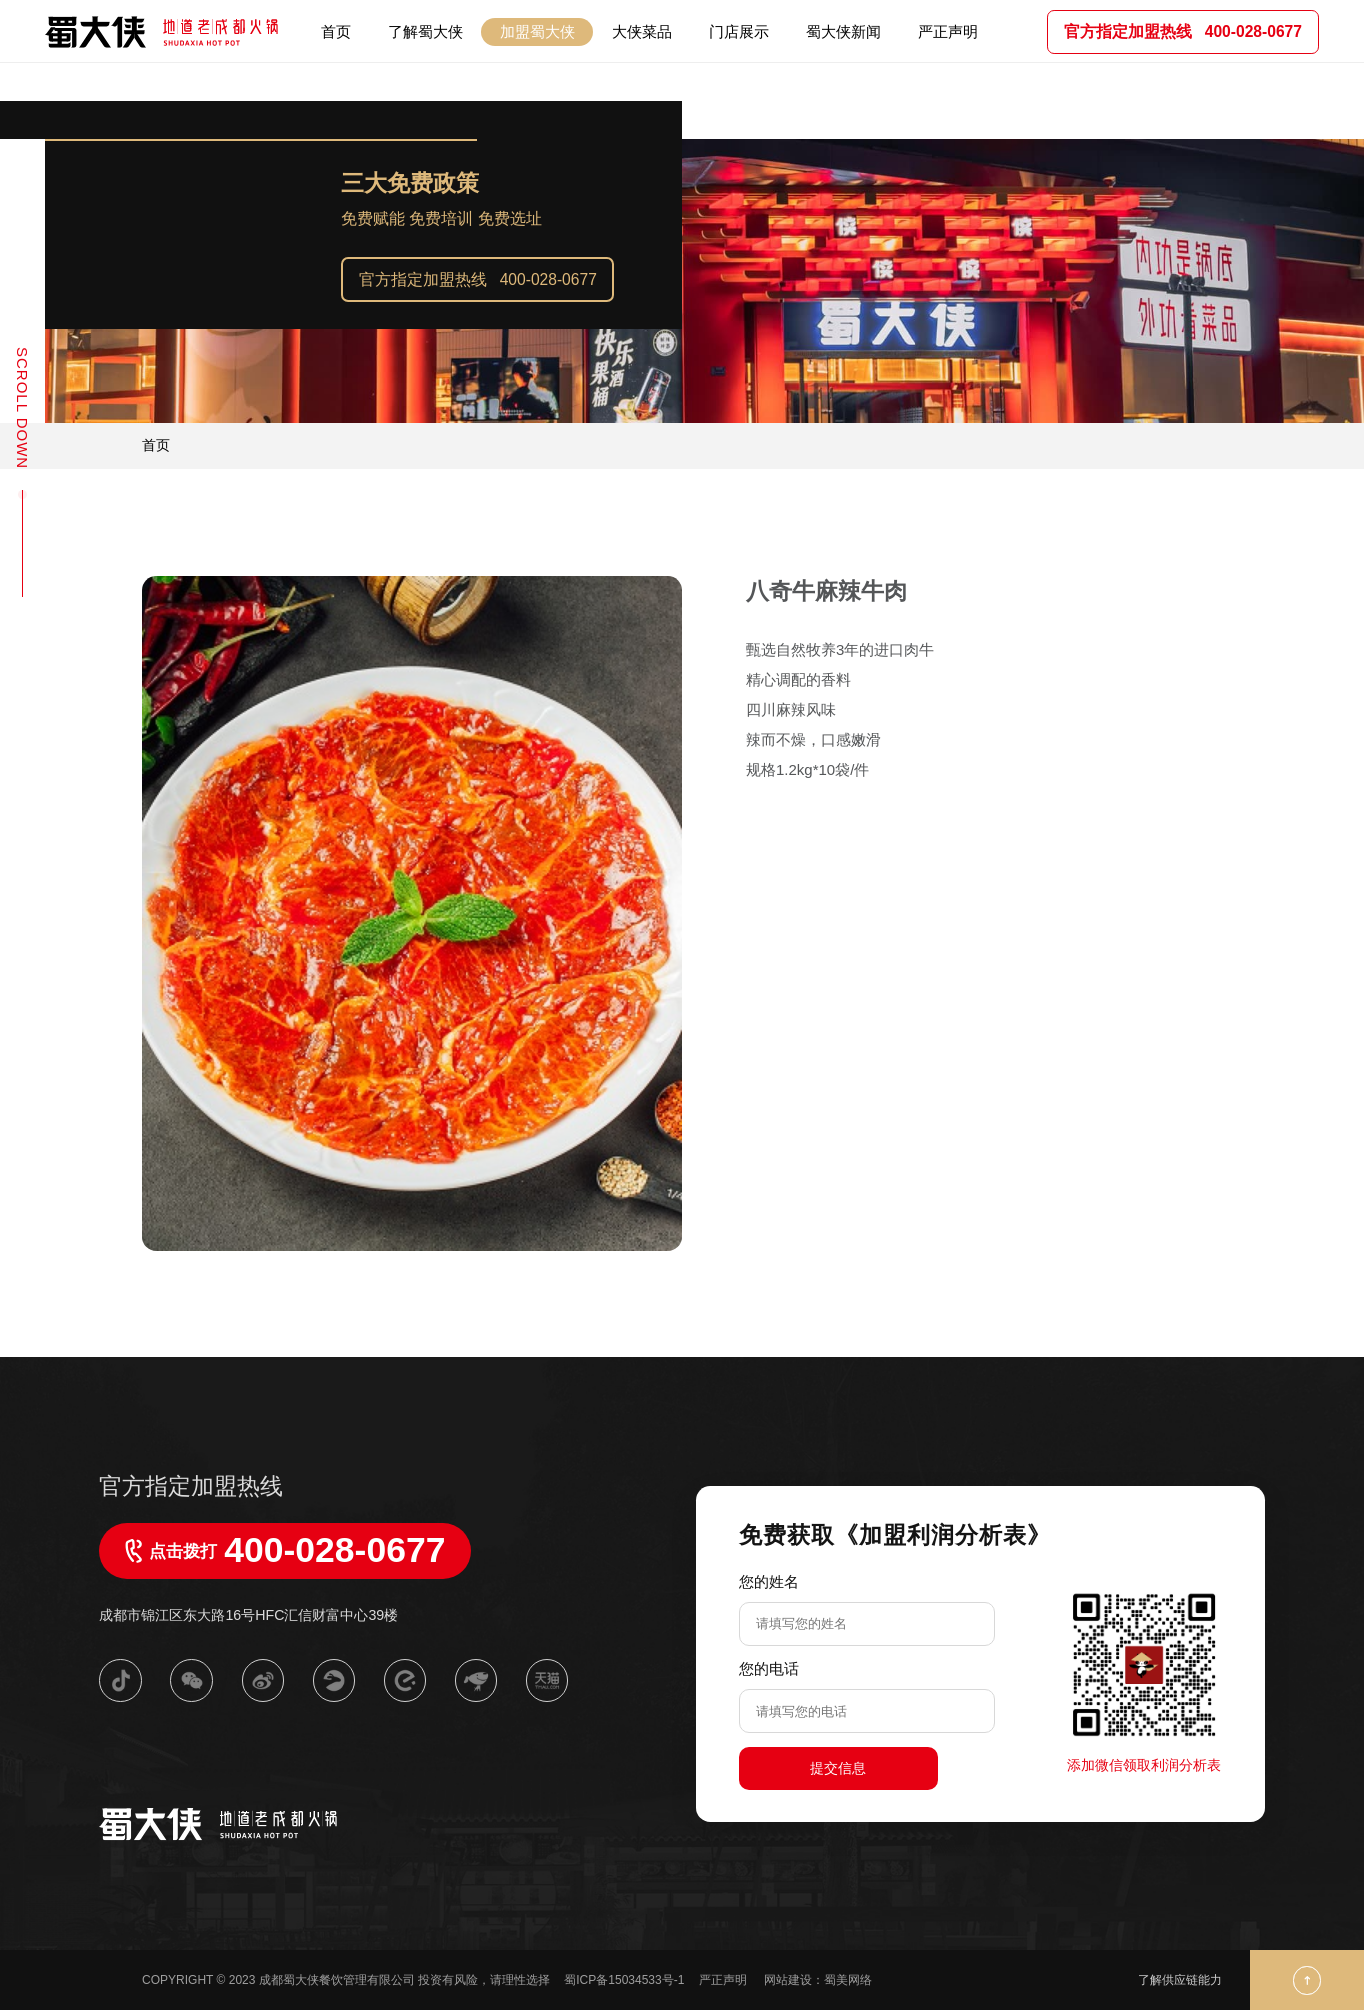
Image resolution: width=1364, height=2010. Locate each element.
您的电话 (769, 1668)
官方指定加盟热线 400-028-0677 (478, 279)
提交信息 (838, 1768)
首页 (156, 445)
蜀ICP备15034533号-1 (624, 1980)
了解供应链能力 (1180, 1980)
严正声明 (724, 1980)
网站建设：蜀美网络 (818, 1980)
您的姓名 (769, 1581)
